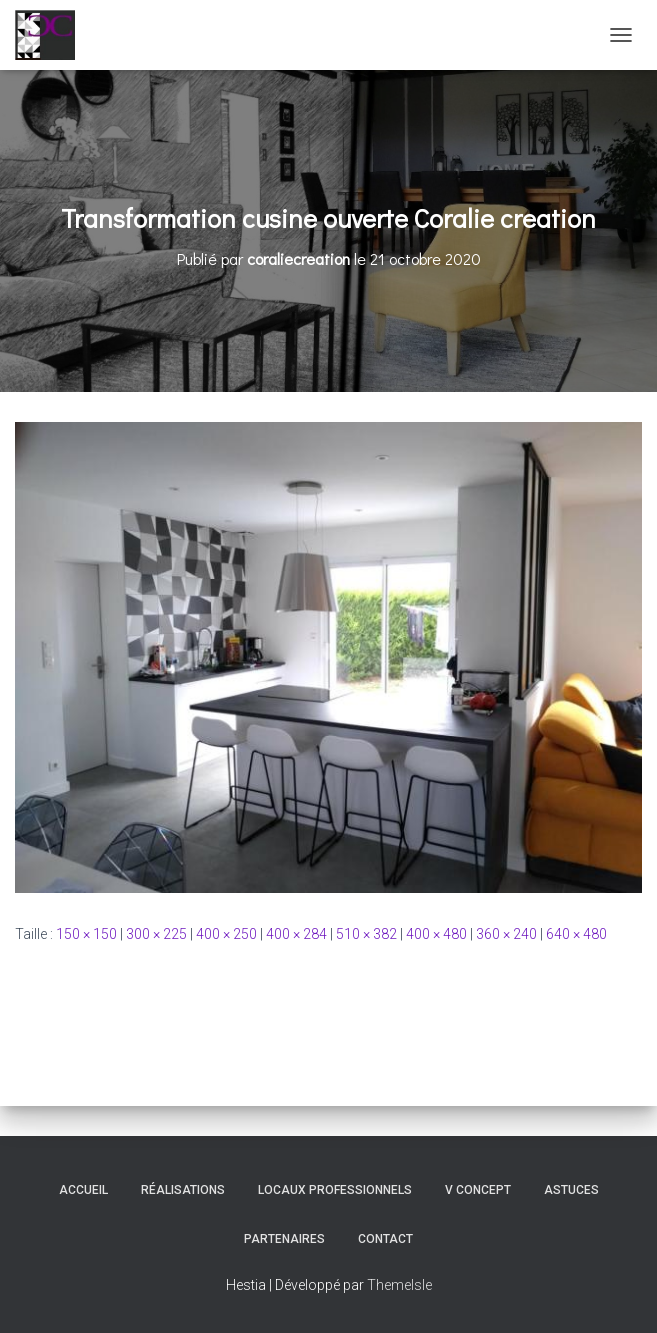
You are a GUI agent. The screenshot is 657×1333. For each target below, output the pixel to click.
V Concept (478, 1190)
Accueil (83, 1190)
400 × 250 (226, 934)
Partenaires (284, 1239)
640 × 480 (576, 934)
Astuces (571, 1190)
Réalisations (183, 1190)
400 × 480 (436, 934)
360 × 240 (506, 934)
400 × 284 (296, 934)
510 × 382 (366, 934)
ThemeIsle (399, 1285)
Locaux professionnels (335, 1190)
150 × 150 (86, 934)
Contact (385, 1239)
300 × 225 (156, 934)
